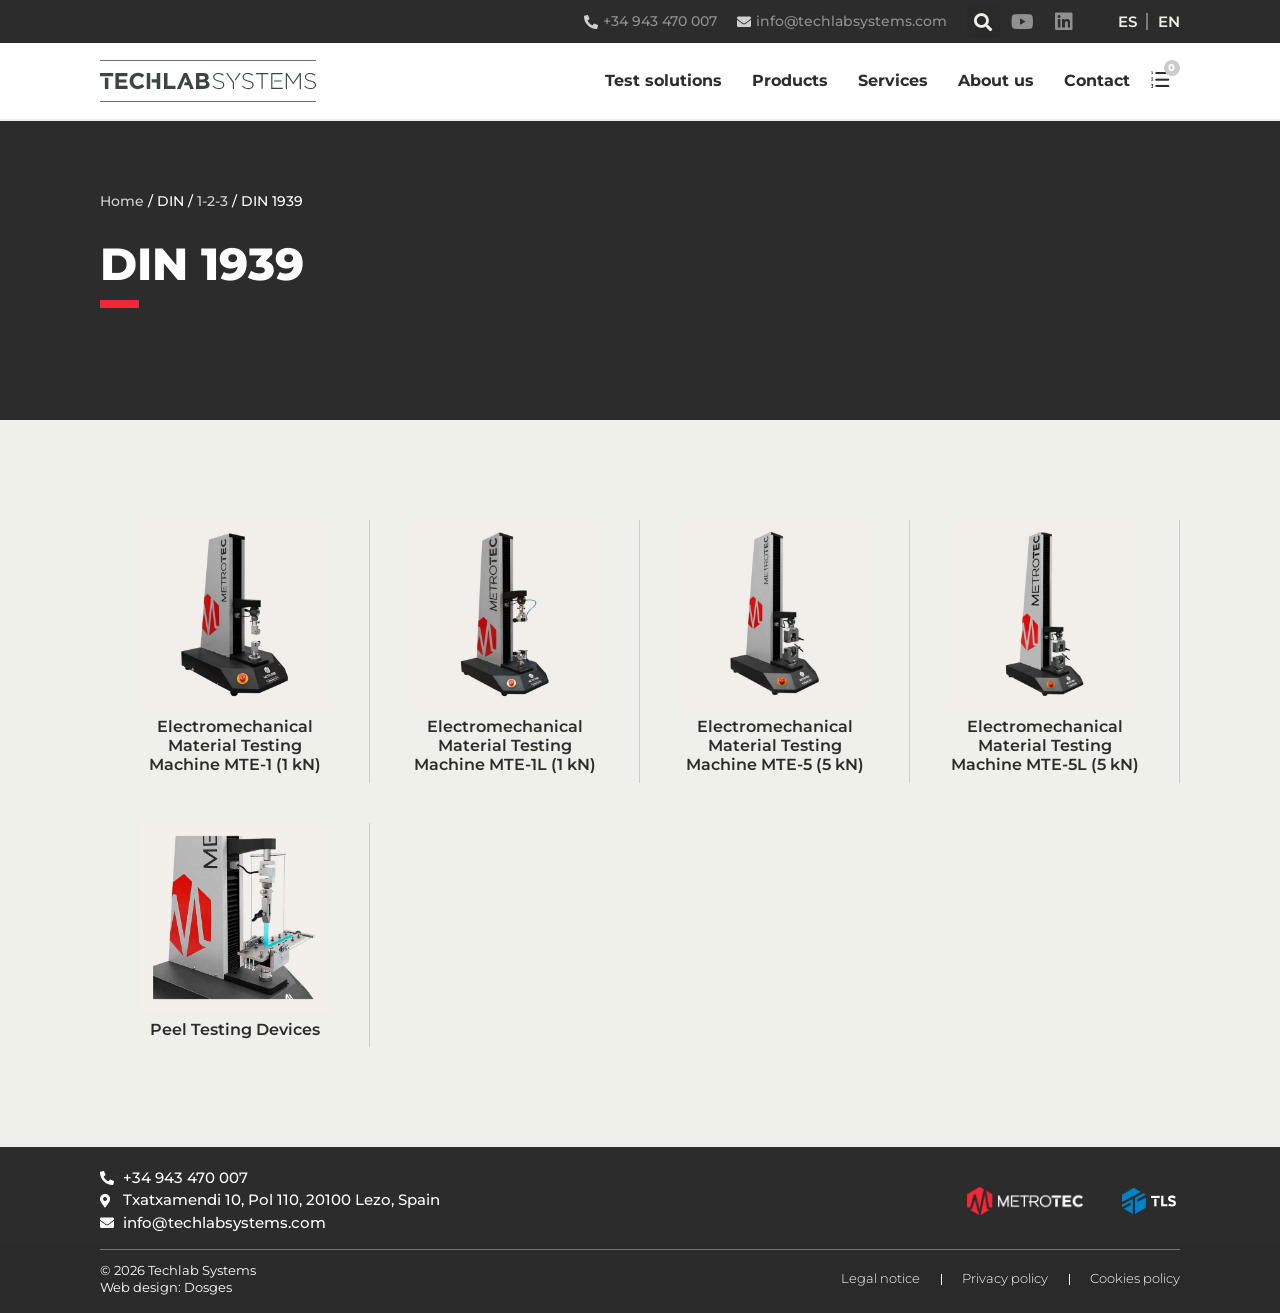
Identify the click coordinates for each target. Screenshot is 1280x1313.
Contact (1097, 80)
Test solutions (663, 80)
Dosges (206, 1287)
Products (790, 80)
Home (122, 201)
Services (893, 80)
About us (996, 80)
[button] (983, 21)
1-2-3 (212, 201)
